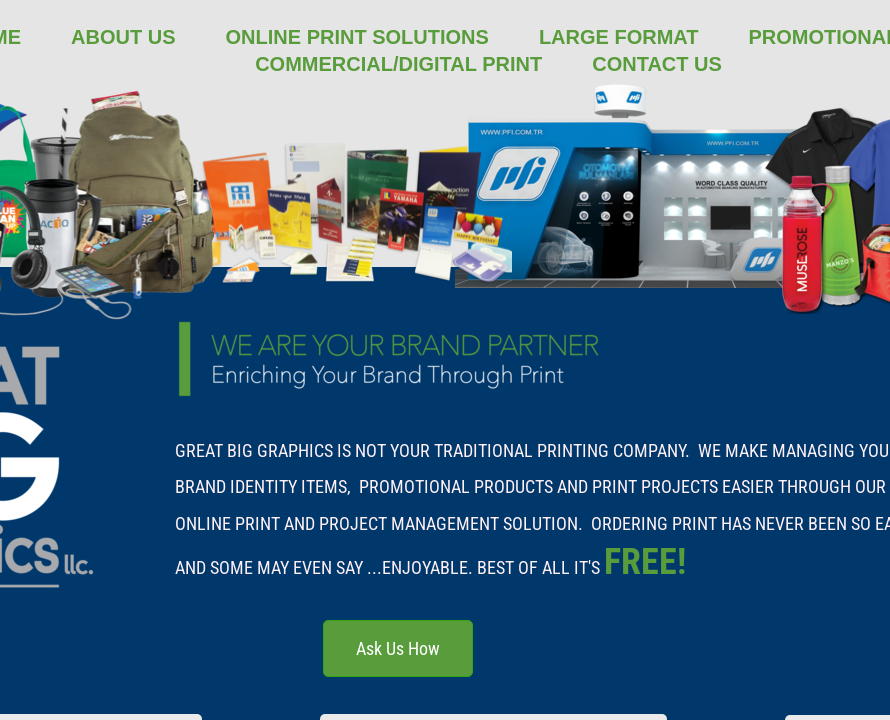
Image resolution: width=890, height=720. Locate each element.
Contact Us (657, 64)
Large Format (619, 37)
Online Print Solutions (357, 37)
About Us (123, 37)
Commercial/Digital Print (398, 64)
